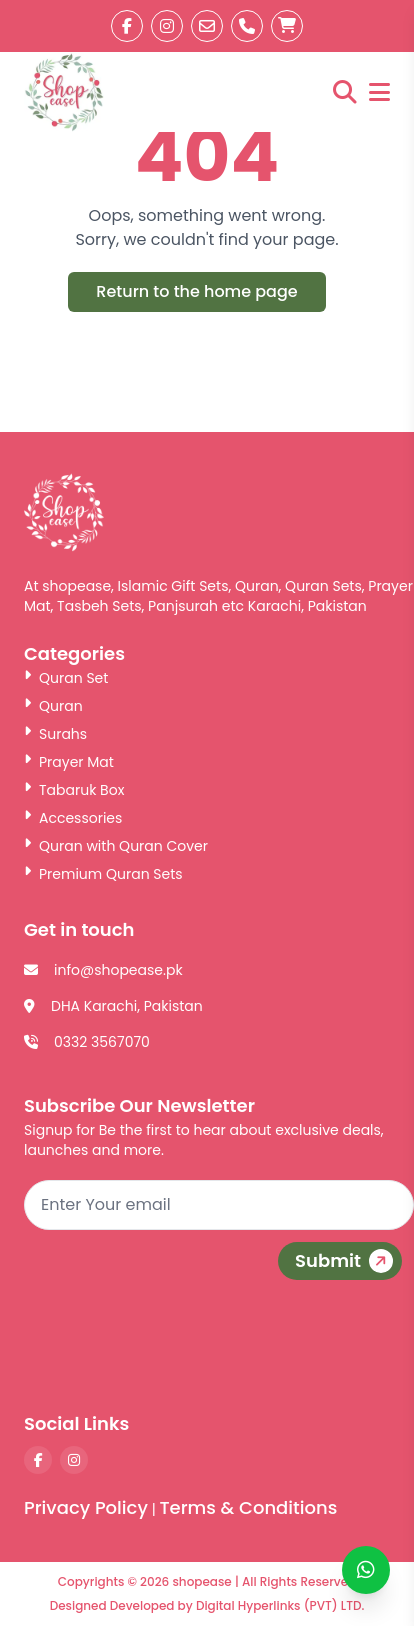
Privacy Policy (86, 1507)
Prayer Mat (69, 762)
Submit (346, 1261)
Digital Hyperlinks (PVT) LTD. (280, 1605)
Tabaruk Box (74, 790)
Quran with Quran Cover (116, 846)
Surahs (55, 734)
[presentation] (262, 1351)
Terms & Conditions (248, 1507)
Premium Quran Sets (103, 874)
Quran (53, 706)
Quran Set (66, 678)
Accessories (73, 818)
